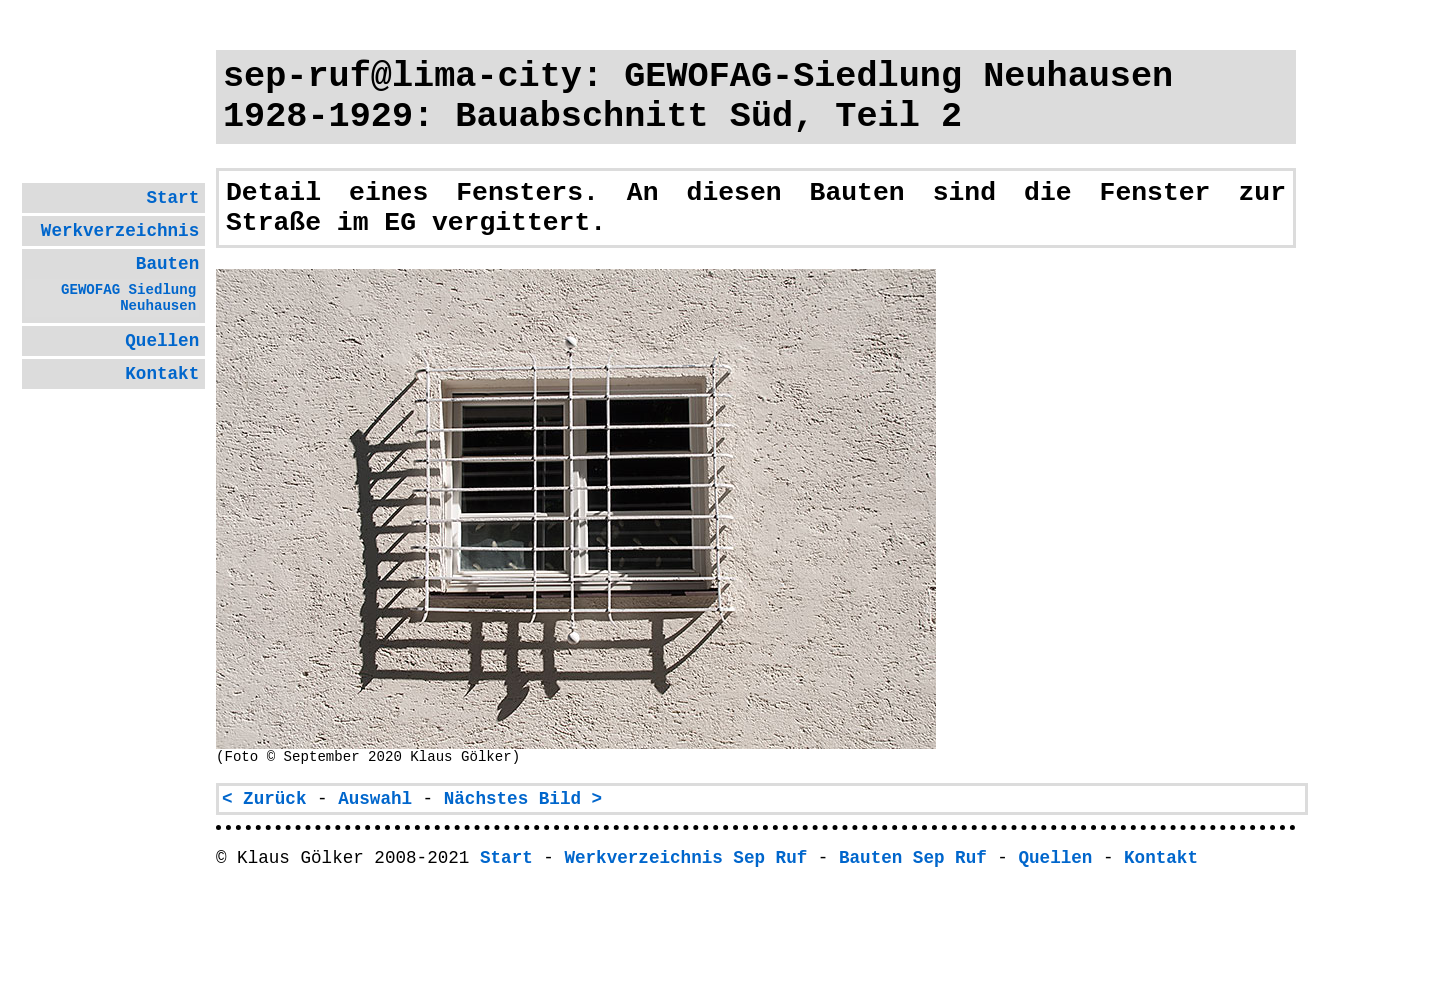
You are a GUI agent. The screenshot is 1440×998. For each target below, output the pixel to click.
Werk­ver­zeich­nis (120, 231)
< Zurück (264, 799)
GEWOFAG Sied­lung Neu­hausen (128, 298)
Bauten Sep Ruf (913, 858)
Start (172, 198)
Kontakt (162, 374)
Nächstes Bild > (523, 799)
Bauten (167, 264)
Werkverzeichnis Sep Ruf (685, 858)
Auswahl (375, 799)
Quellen (162, 341)
